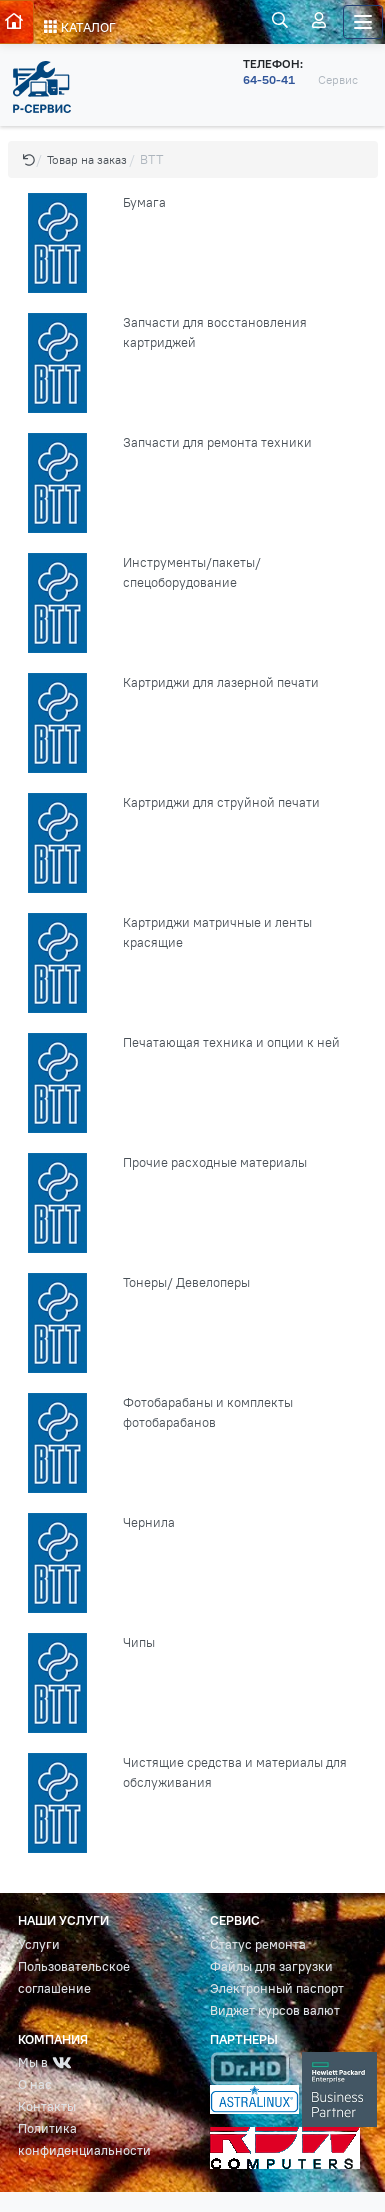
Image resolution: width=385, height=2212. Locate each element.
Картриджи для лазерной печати (221, 682)
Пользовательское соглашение (74, 1977)
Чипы (139, 1642)
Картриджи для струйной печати (221, 802)
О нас (35, 2084)
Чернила (149, 1522)
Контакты (47, 2106)
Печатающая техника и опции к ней (231, 1042)
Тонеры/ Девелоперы (186, 1282)
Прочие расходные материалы (215, 1162)
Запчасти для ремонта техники (217, 442)
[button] (29, 159)
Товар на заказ (87, 159)
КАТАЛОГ (80, 27)
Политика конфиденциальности (84, 2139)
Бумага (144, 202)
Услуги (39, 1944)
